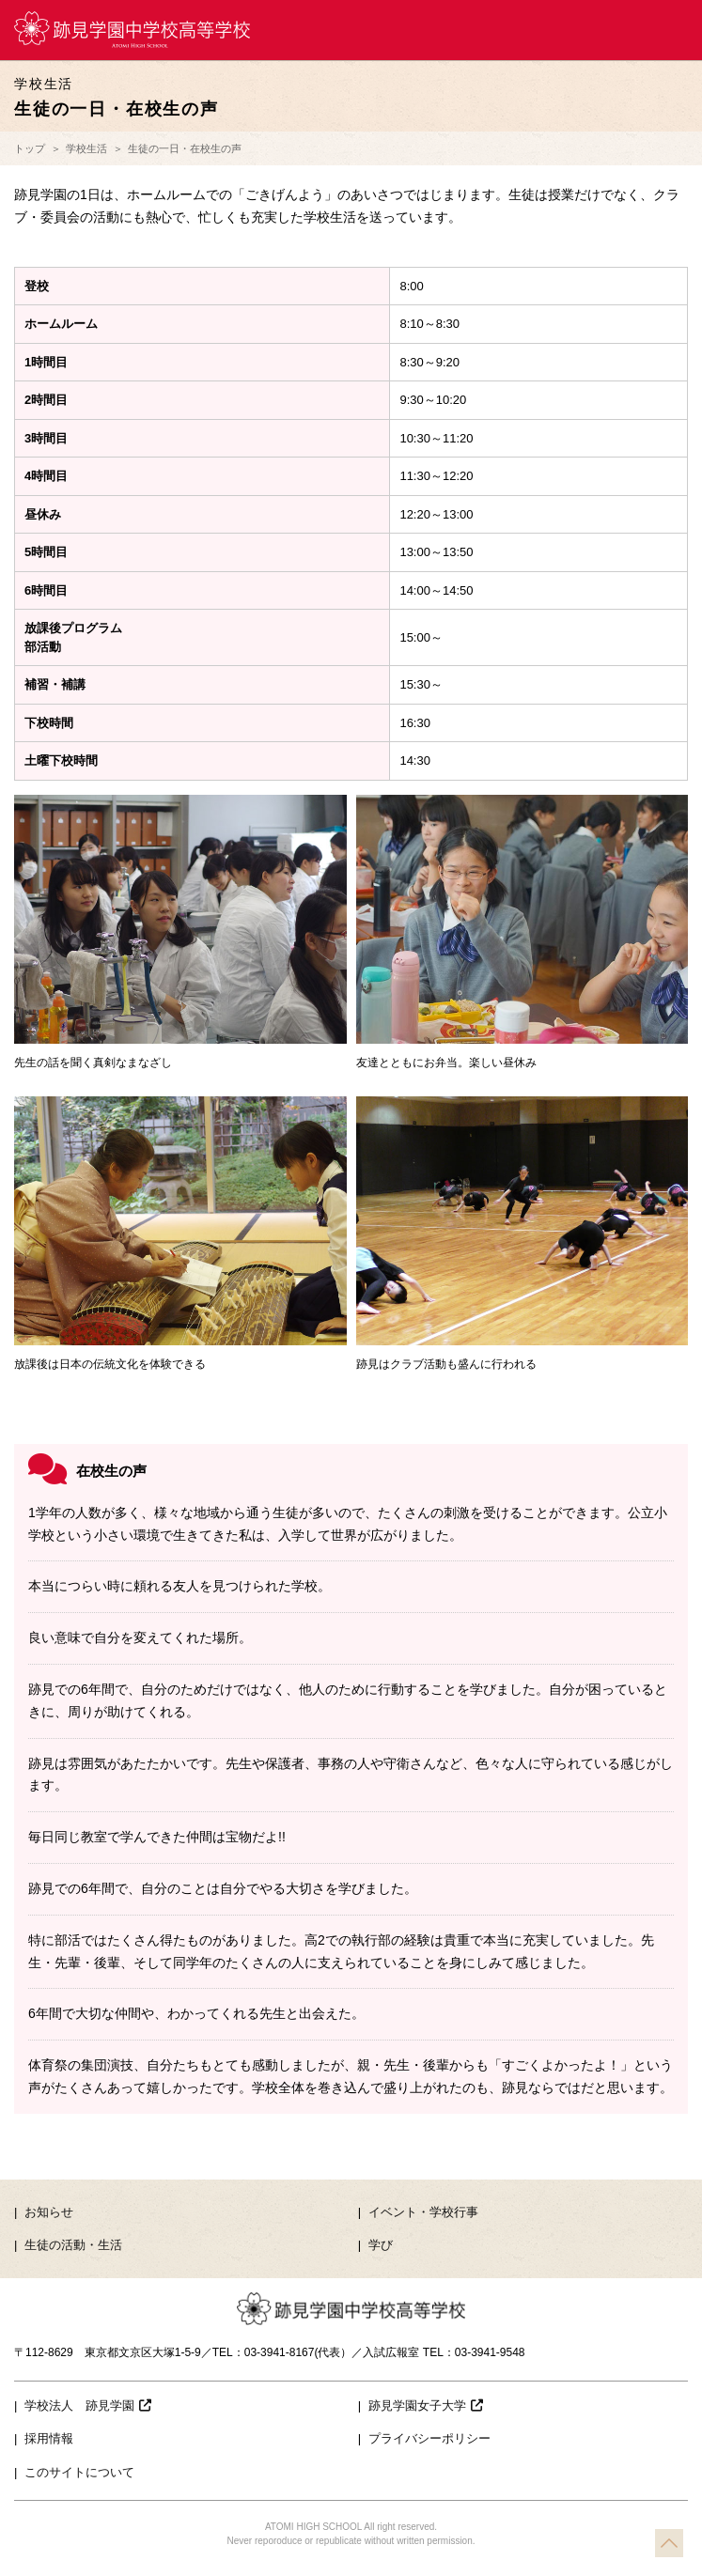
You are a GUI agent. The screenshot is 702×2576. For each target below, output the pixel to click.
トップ (29, 148)
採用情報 (48, 2438)
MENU (671, 30)
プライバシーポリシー (429, 2438)
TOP (669, 2543)
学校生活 (86, 148)
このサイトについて (79, 2472)
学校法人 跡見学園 (87, 2405)
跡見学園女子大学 (425, 2405)
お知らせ (48, 2212)
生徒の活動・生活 (73, 2245)
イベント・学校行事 (423, 2212)
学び (380, 2245)
